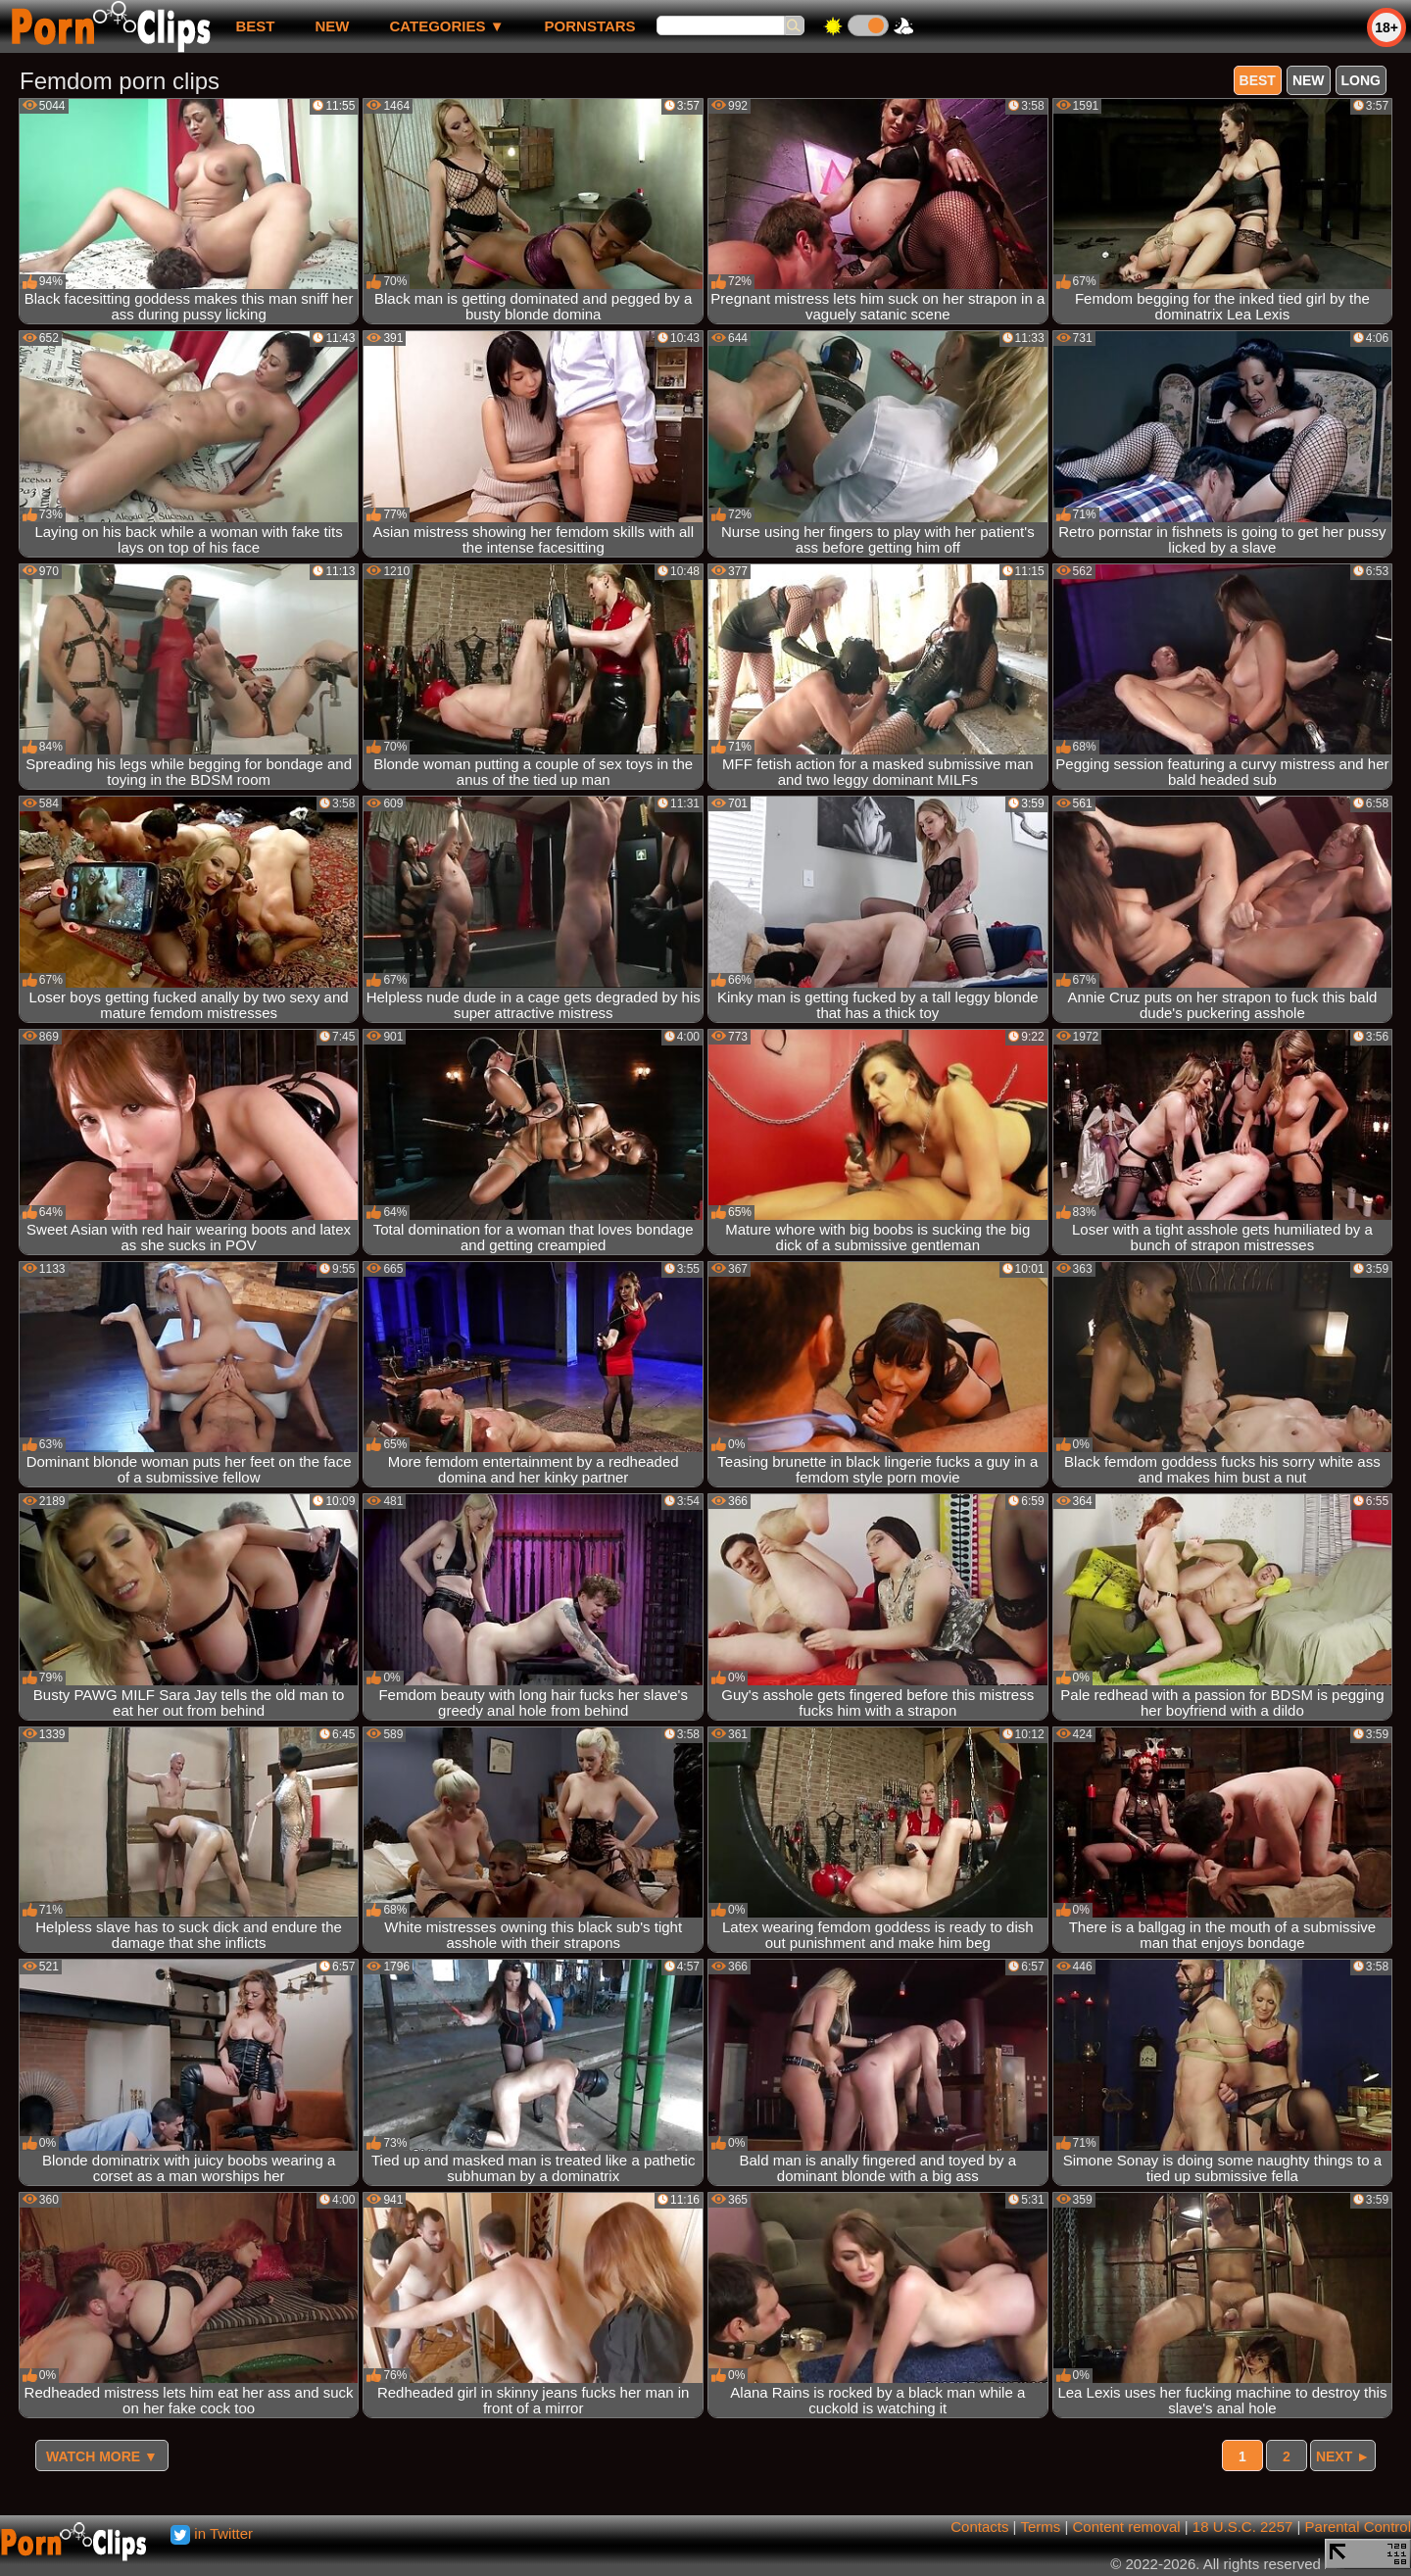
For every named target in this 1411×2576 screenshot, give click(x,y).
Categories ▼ (446, 26)
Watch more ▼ (102, 2456)
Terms (1040, 2526)
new (332, 26)
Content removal (1127, 2526)
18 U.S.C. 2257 (1242, 2526)
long (1361, 80)
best (254, 26)
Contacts (979, 2526)
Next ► (1343, 2456)
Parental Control (1358, 2526)
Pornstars (590, 26)
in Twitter (211, 2533)
